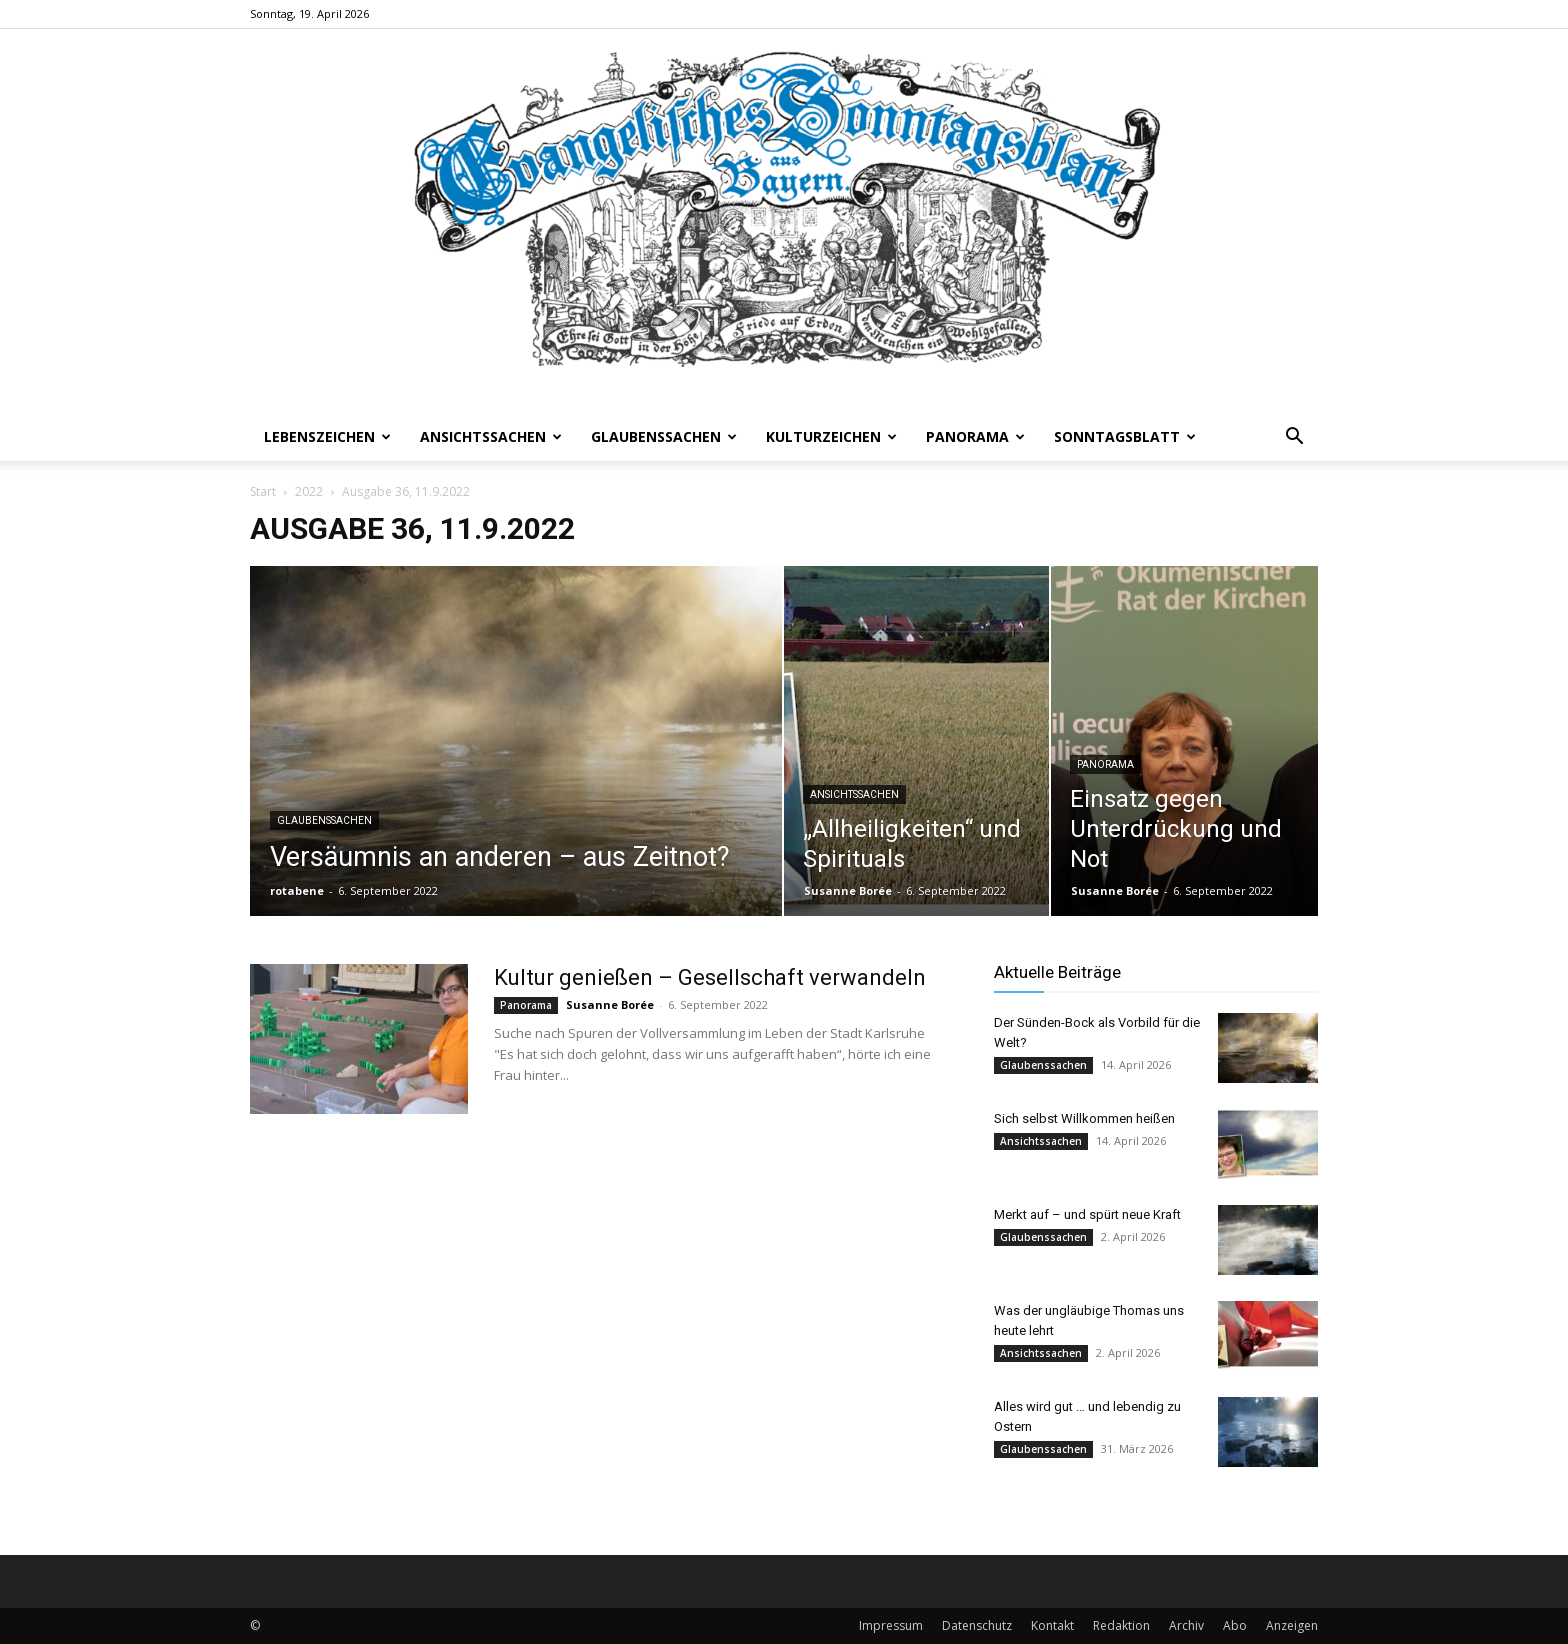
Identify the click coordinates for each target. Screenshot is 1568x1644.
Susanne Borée (848, 890)
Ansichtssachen (491, 436)
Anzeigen (1292, 1625)
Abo (1235, 1625)
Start (263, 491)
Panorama (975, 436)
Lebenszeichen (327, 436)
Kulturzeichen (831, 436)
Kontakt (1052, 1625)
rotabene (297, 890)
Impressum (891, 1625)
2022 (309, 491)
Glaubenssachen (664, 436)
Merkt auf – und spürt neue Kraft (1087, 1214)
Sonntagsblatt (1125, 436)
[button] (1294, 438)
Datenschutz (977, 1625)
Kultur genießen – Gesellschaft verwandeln (710, 977)
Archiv (1186, 1625)
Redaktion (1121, 1625)
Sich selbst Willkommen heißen (1084, 1118)
